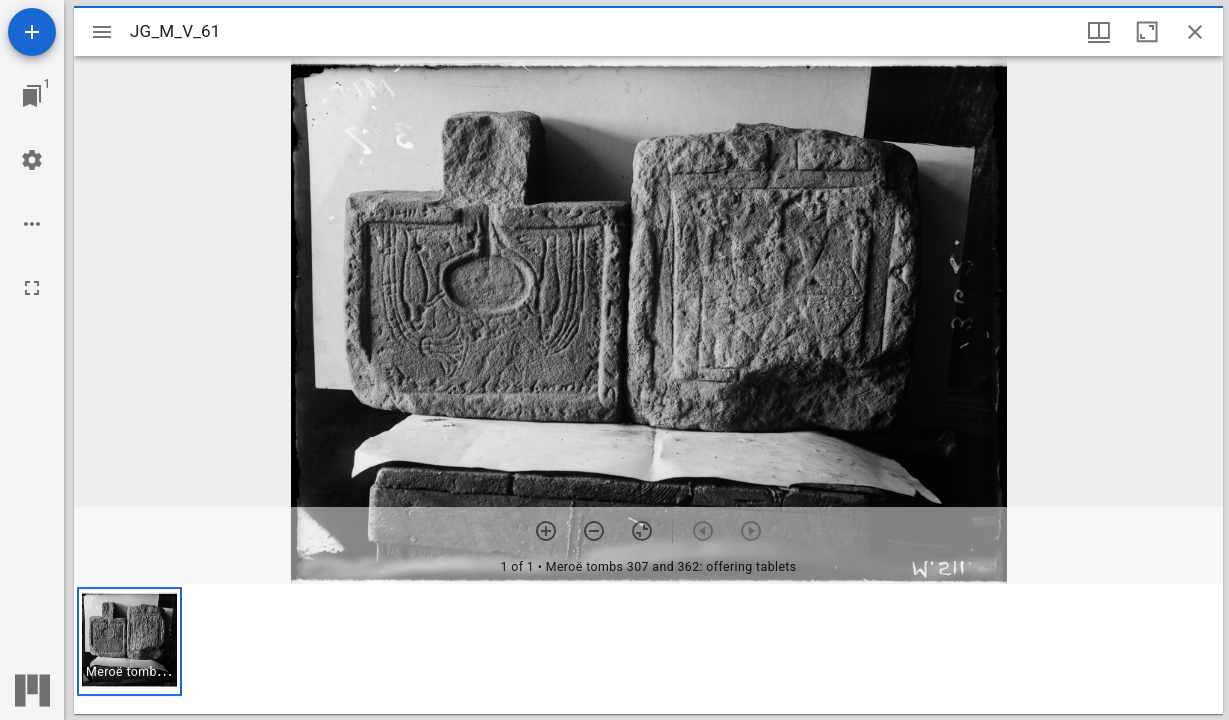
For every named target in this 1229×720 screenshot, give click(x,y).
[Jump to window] (32, 96)
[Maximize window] (1147, 32)
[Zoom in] (546, 531)
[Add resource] (32, 32)
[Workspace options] (32, 224)
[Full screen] (32, 288)
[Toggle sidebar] (102, 32)
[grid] (648, 649)
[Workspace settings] (32, 160)
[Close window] (1195, 32)
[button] (129, 641)
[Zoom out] (594, 531)
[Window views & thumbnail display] (1099, 32)
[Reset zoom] (642, 531)
